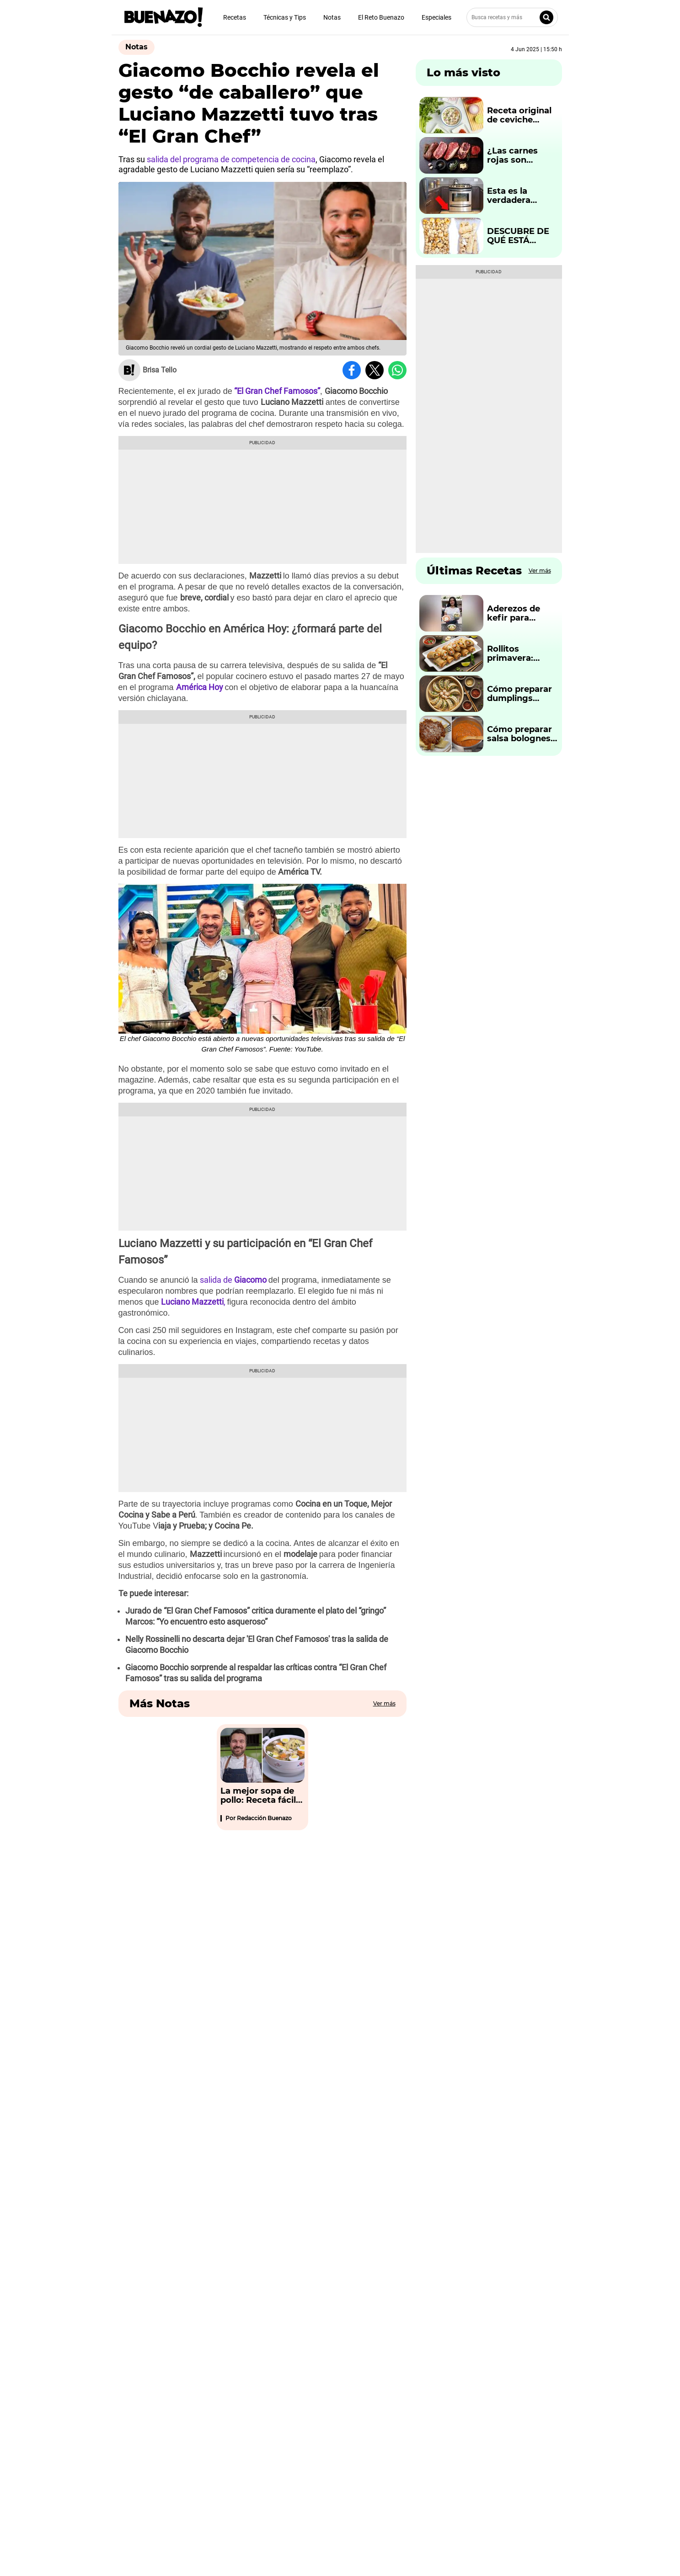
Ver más (384, 1703)
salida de (233, 1280)
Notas (332, 17)
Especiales (436, 17)
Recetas (234, 17)
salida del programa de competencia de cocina (230, 159)
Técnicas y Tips (284, 17)
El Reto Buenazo (381, 17)
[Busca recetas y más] (512, 17)
